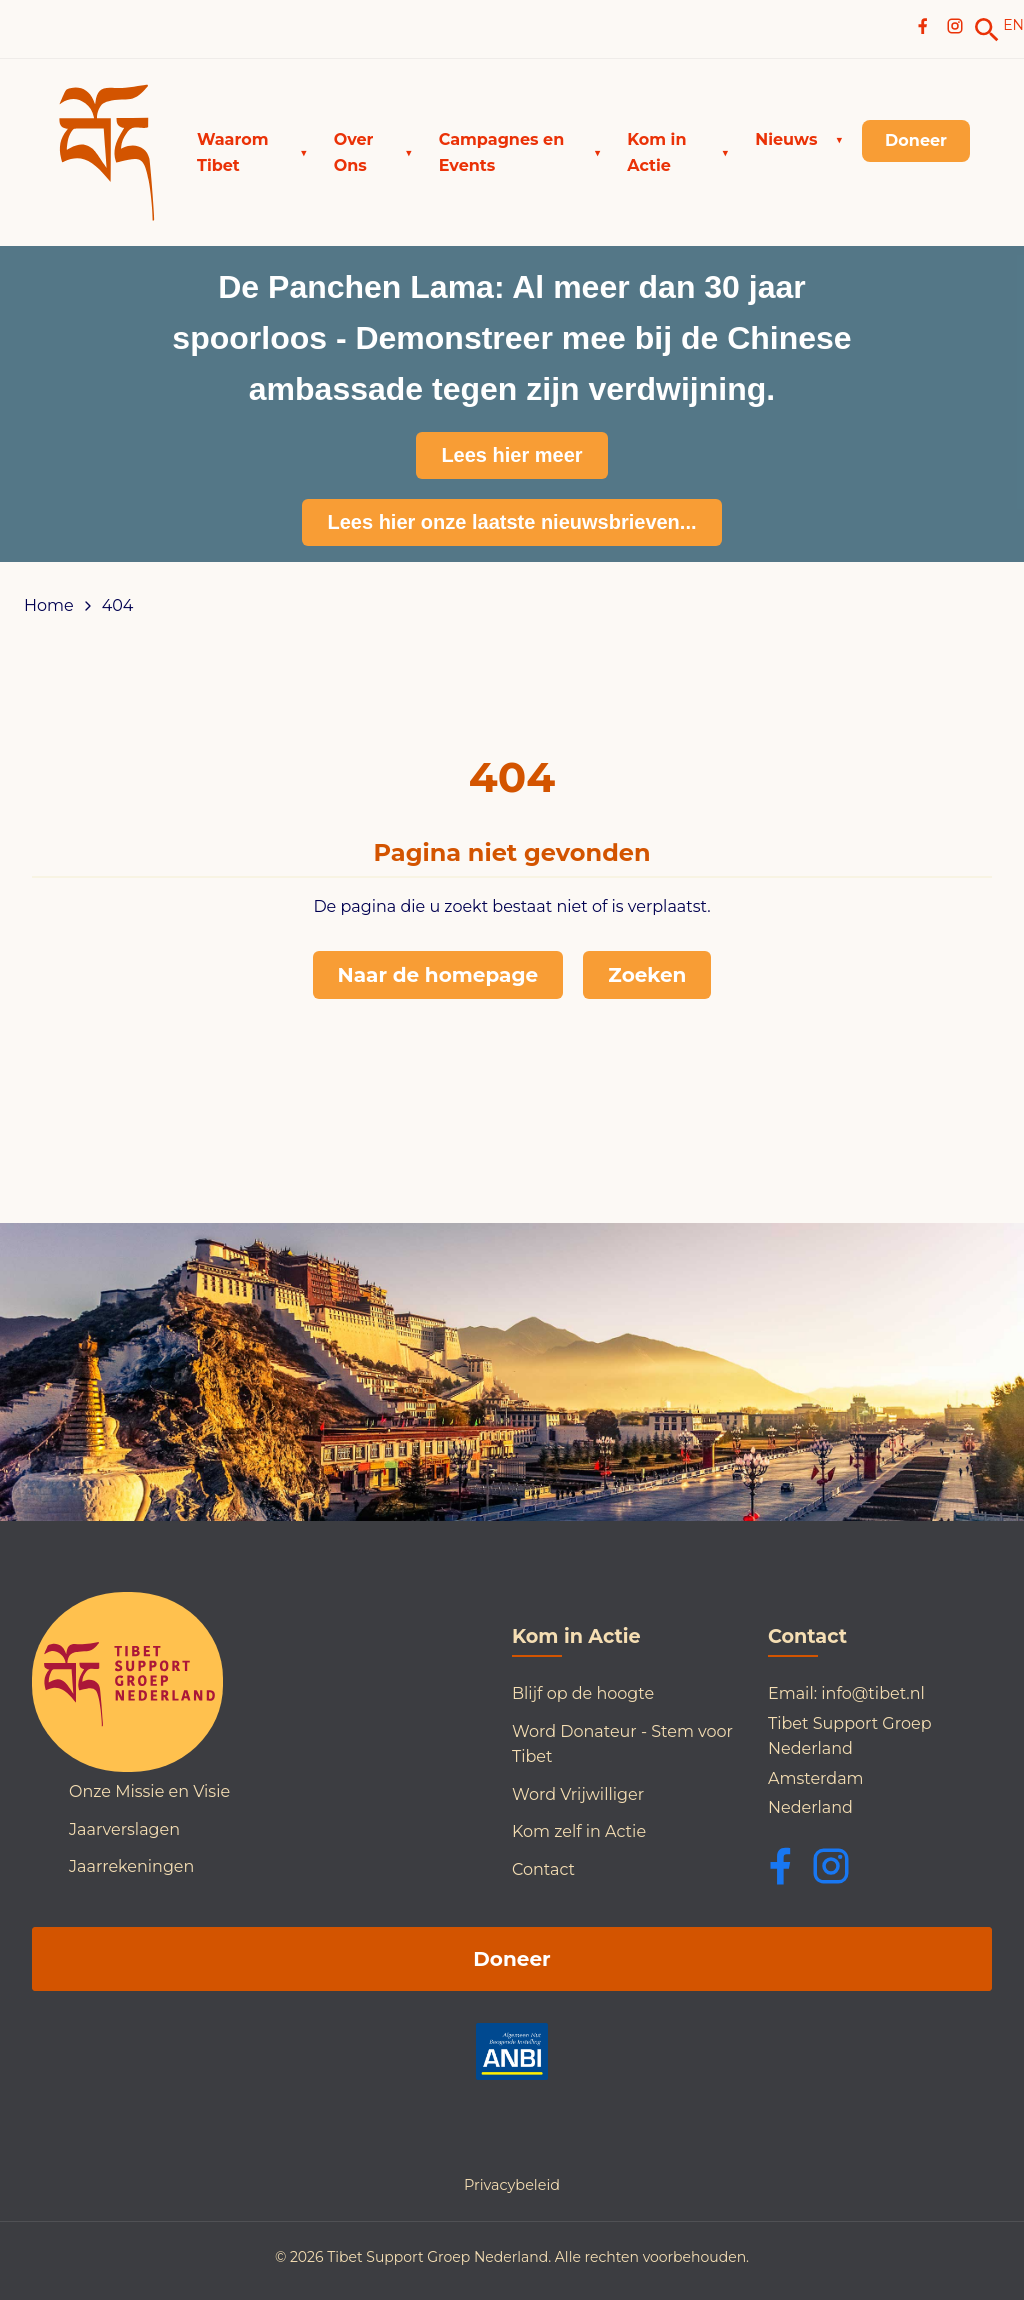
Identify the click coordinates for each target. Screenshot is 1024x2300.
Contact (543, 1869)
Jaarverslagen (124, 1829)
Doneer (511, 1959)
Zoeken (647, 975)
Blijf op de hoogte (583, 1693)
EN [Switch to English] (1013, 25)
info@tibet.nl (873, 1693)
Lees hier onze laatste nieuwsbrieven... (511, 522)
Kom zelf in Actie (579, 1831)
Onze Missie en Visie (149, 1791)
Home (49, 606)
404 (118, 606)
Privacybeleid (512, 2185)
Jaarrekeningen (131, 1866)
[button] (252, 152)
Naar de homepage (438, 975)
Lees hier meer (511, 455)
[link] (987, 30)
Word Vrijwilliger (578, 1794)
